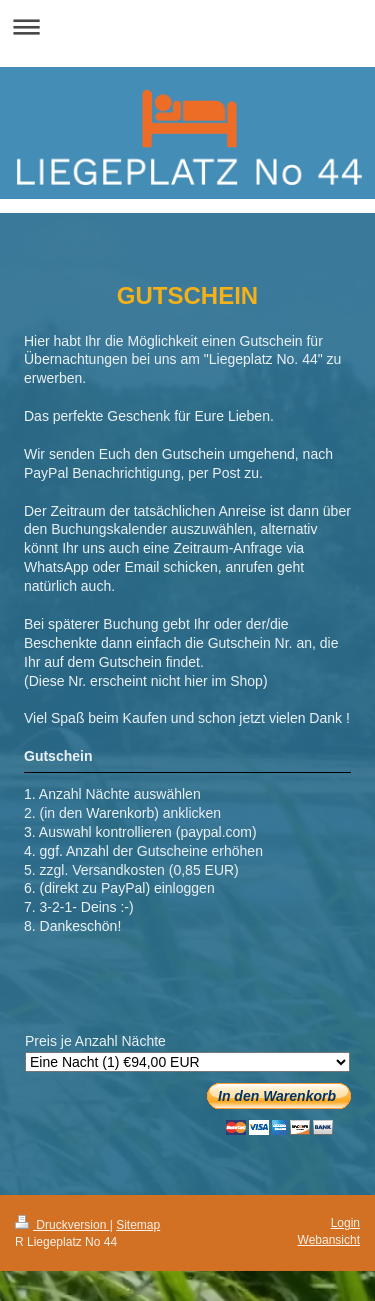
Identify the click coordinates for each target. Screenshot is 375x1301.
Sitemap (138, 1225)
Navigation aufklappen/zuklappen (187, 26)
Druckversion (62, 1225)
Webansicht (329, 1240)
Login (345, 1223)
